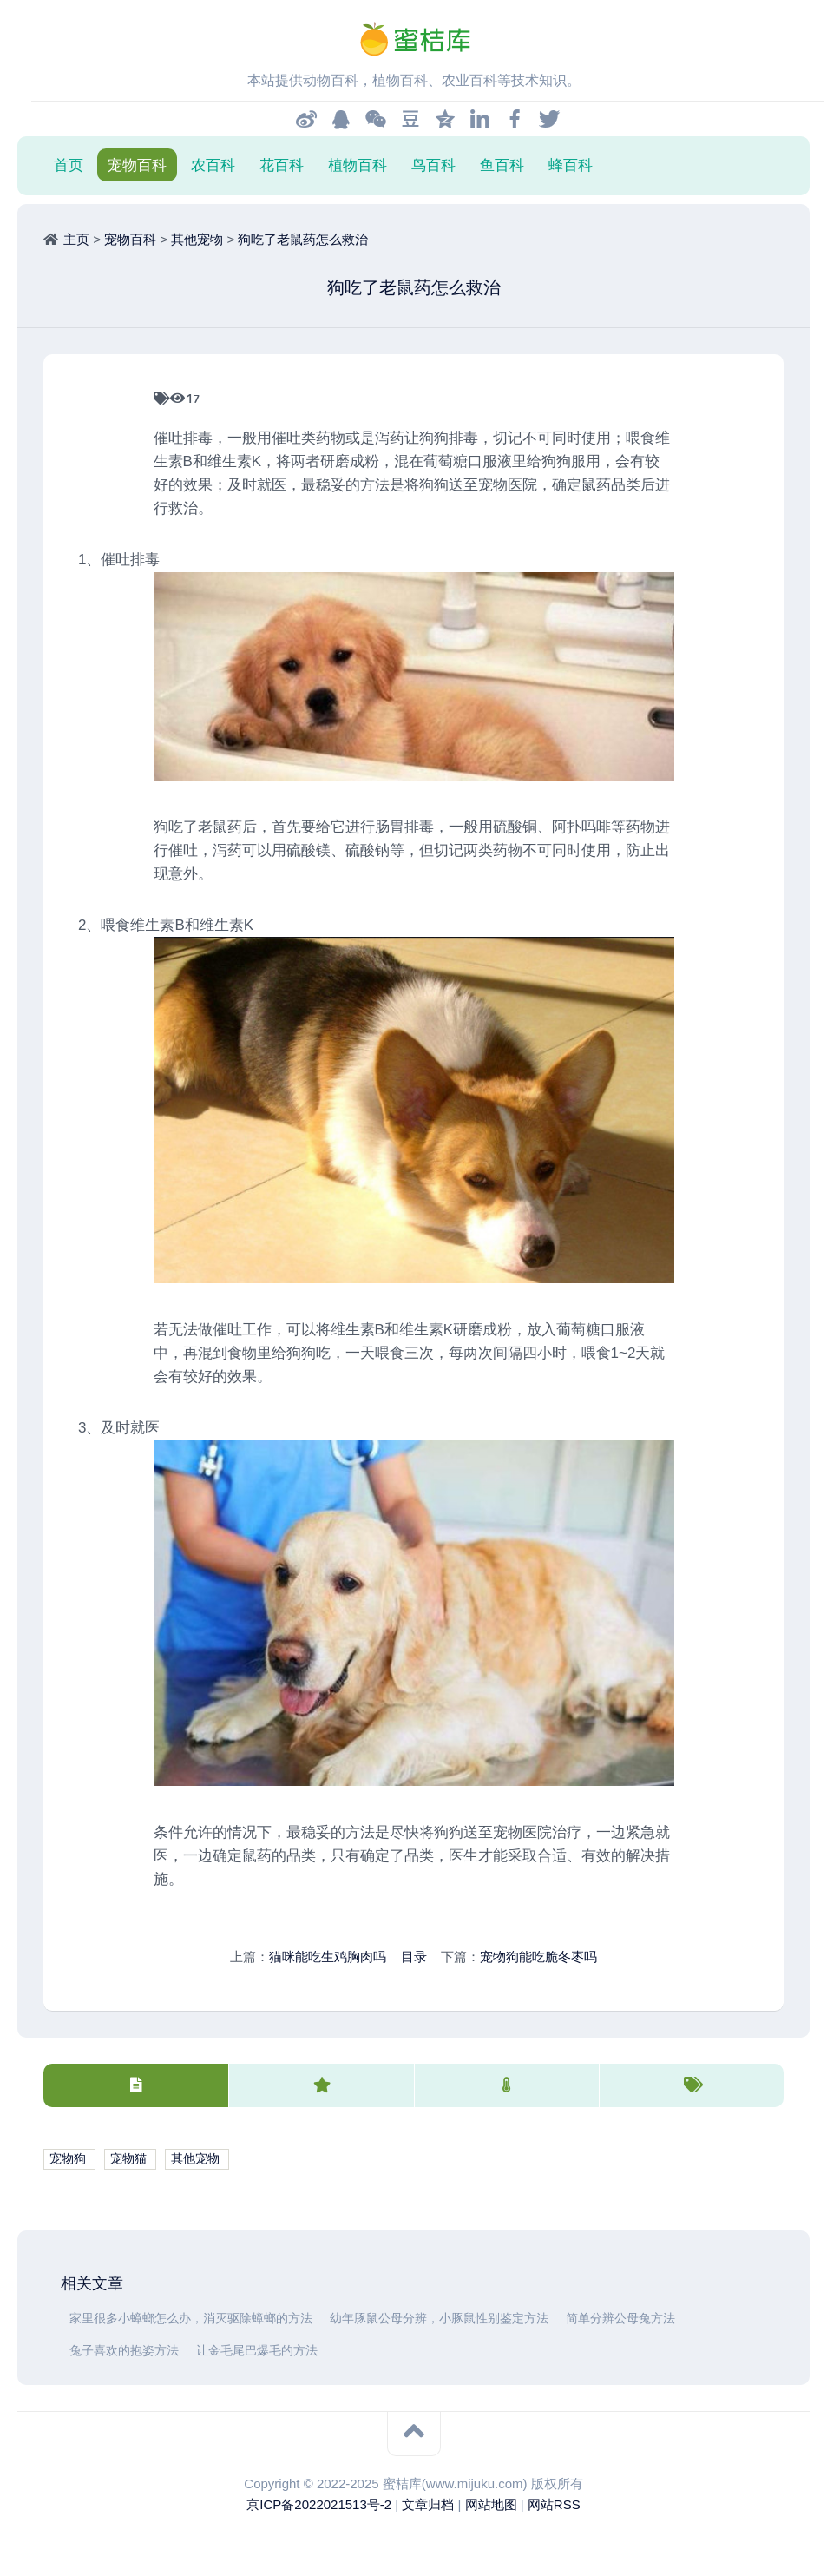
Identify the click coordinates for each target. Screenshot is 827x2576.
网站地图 (491, 2504)
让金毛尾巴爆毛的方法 (257, 2350)
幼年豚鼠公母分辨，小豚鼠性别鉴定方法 (439, 2318)
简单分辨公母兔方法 (620, 2318)
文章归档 (428, 2504)
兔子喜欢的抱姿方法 (124, 2350)
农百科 (213, 165)
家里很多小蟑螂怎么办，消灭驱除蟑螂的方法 (190, 2318)
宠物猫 (128, 2158)
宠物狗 (67, 2158)
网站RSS (554, 2504)
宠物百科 (137, 165)
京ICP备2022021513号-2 (318, 2504)
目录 (414, 1956)
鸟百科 (433, 165)
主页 (76, 239)
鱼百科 (502, 165)
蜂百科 (570, 165)
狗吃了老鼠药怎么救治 (303, 239)
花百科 (281, 165)
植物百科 (357, 165)
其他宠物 (197, 239)
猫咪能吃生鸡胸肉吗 (327, 1956)
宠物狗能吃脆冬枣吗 (538, 1956)
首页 (68, 165)
